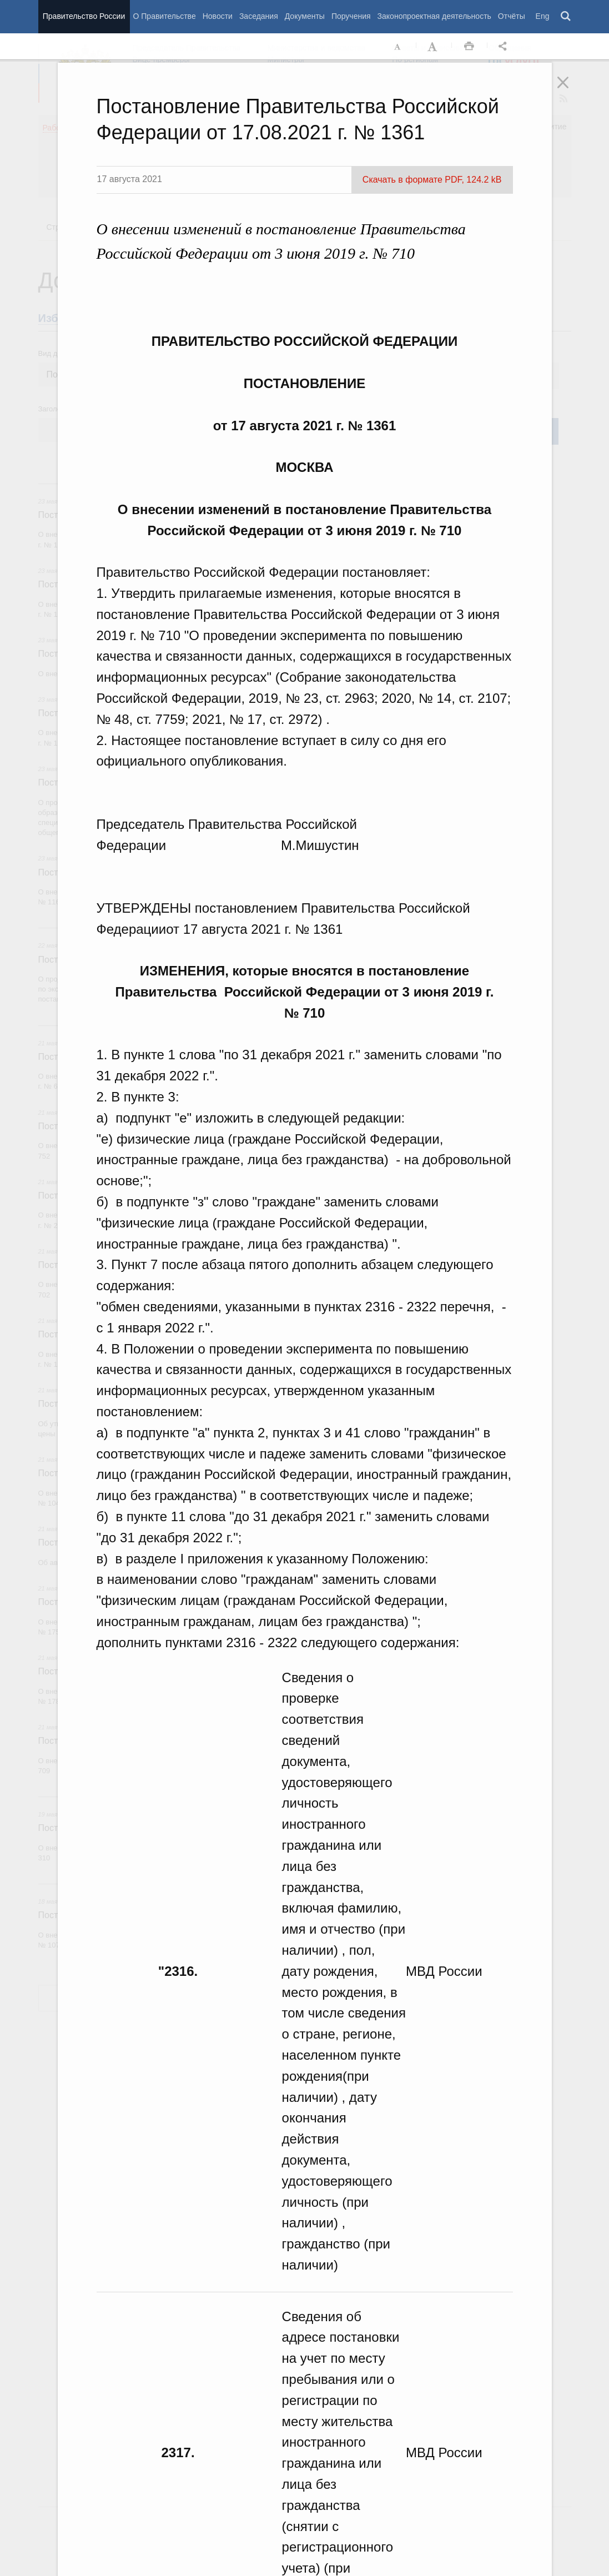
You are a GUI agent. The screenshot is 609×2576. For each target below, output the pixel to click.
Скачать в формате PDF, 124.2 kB (432, 179)
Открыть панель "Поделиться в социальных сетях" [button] (504, 46)
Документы (305, 16)
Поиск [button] (566, 16)
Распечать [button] (469, 46)
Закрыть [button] (570, 90)
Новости (218, 16)
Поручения (351, 16)
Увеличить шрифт (433, 46)
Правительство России (84, 16)
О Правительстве (164, 16)
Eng (543, 16)
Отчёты (511, 16)
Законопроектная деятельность (434, 16)
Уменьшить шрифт (398, 46)
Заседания (258, 16)
